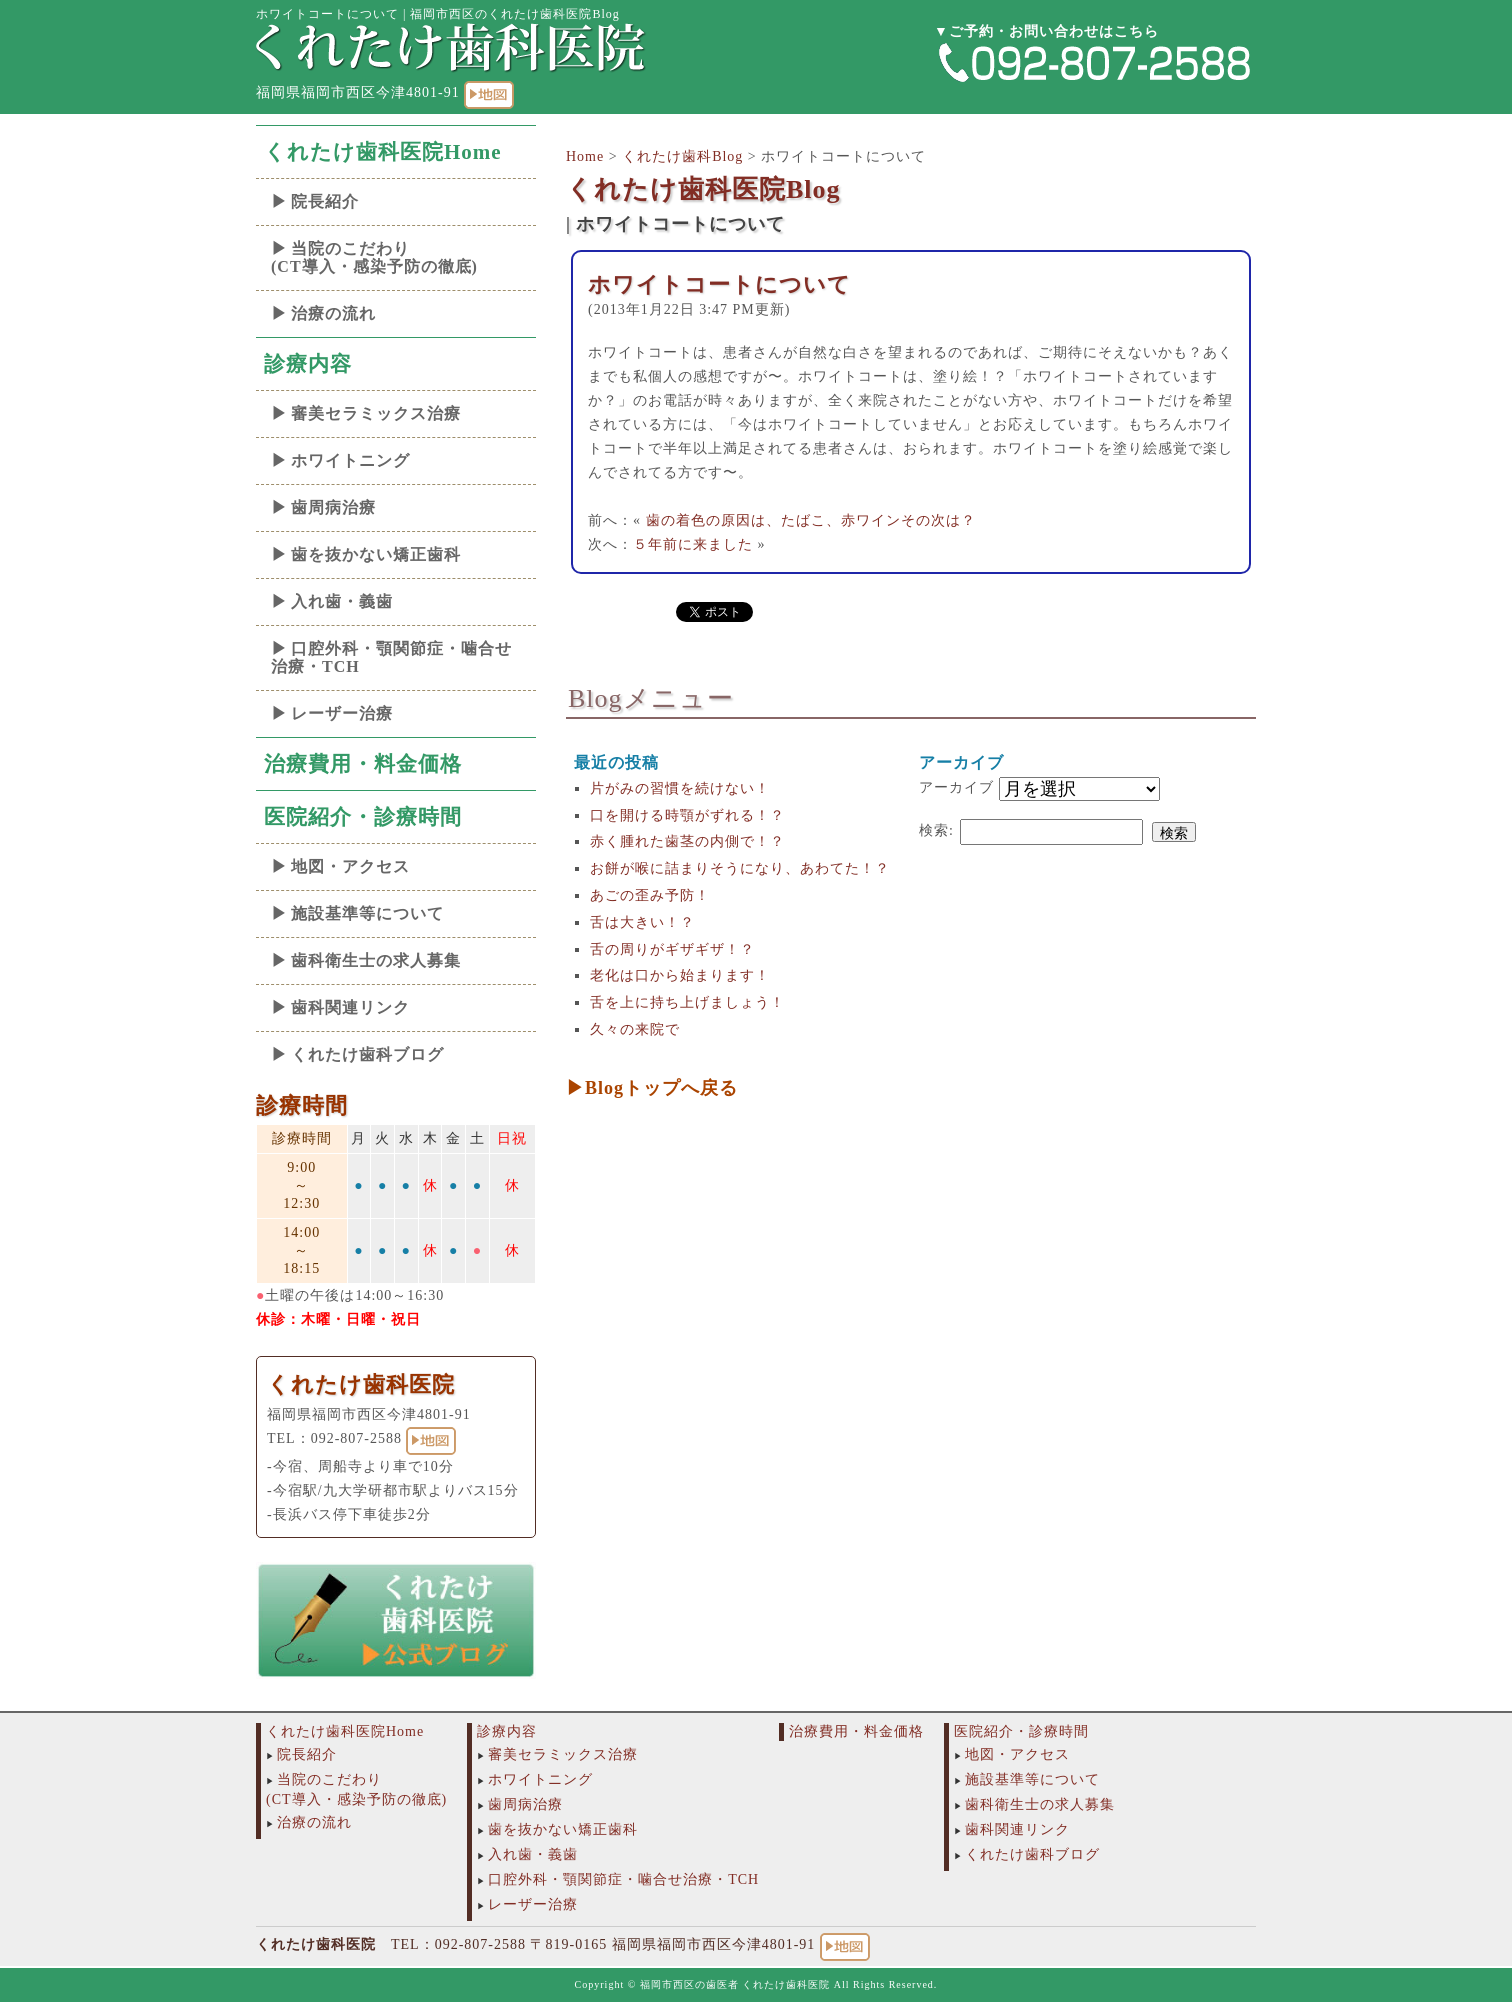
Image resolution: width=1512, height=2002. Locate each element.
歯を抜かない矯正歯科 (376, 554)
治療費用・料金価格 (363, 764)
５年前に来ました (693, 544)
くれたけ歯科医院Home (383, 152)
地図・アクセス (350, 866)
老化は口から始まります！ (680, 975)
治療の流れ (333, 313)
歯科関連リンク (350, 1007)
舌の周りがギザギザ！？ (672, 949)
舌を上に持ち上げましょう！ (687, 1002)
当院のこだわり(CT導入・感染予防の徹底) (374, 257)
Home (585, 156)
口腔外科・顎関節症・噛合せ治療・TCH (391, 657)
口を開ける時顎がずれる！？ (687, 815)
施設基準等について (367, 913)
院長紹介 (325, 201)
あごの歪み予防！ (650, 895)
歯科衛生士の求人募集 (376, 960)
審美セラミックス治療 (376, 413)
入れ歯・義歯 (342, 601)
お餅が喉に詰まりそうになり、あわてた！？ (740, 868)
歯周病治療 (333, 507)
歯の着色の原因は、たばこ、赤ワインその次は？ (811, 520)
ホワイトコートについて (719, 284)
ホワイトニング (350, 460)
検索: (936, 830)
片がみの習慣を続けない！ (680, 788)
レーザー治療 (342, 713)
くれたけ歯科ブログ (367, 1054)
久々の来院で (635, 1029)
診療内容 (308, 364)
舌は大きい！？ (642, 922)
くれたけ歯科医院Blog (703, 189)
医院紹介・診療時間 (363, 817)
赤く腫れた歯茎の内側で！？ (687, 841)
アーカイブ (956, 787)
